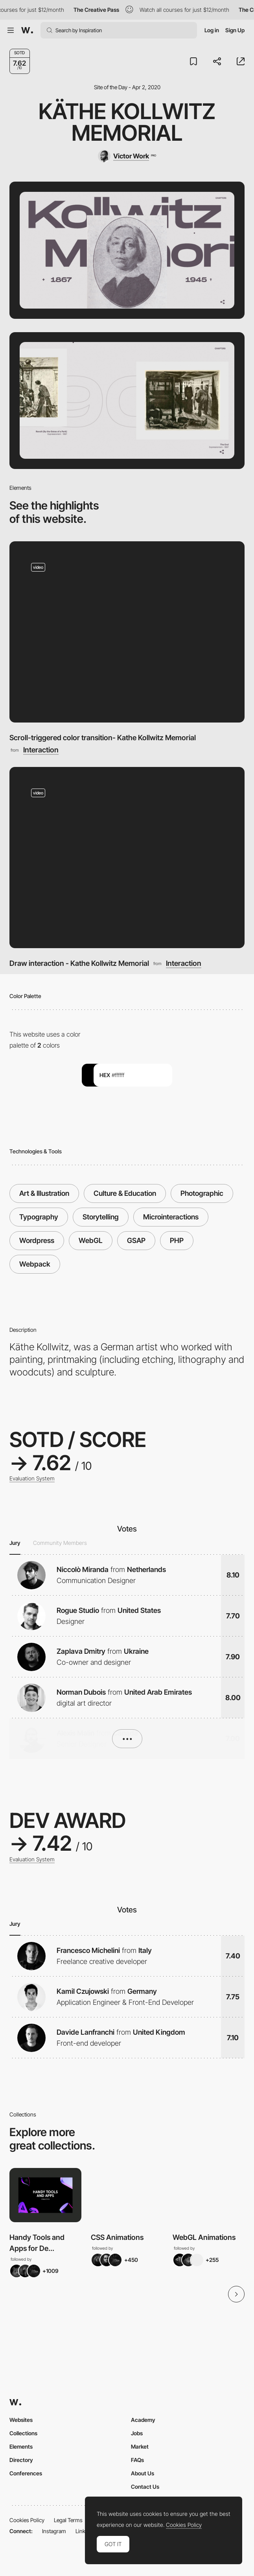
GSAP (136, 1240)
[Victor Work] (127, 156)
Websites (21, 2419)
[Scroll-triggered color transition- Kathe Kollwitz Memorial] (127, 632)
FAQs (137, 2459)
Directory (21, 2459)
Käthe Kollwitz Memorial (127, 122)
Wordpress (36, 1240)
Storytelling (101, 1217)
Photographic (201, 1193)
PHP (177, 1240)
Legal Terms (68, 2520)
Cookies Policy (26, 2520)
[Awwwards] (27, 30)
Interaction (41, 749)
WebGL (91, 1240)
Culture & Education (125, 1193)
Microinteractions (171, 1217)
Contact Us (145, 2486)
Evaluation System (32, 1478)
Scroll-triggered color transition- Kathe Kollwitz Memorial (102, 737)
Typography (38, 1217)
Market (140, 2446)
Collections (23, 2433)
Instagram (54, 2531)
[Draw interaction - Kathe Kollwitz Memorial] (127, 857)
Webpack (34, 1264)
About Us (142, 2473)
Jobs (137, 2433)
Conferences (25, 2473)
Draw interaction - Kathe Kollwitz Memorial (79, 963)
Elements (21, 2446)
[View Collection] (45, 2195)
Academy (143, 2419)
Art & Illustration (44, 1193)
